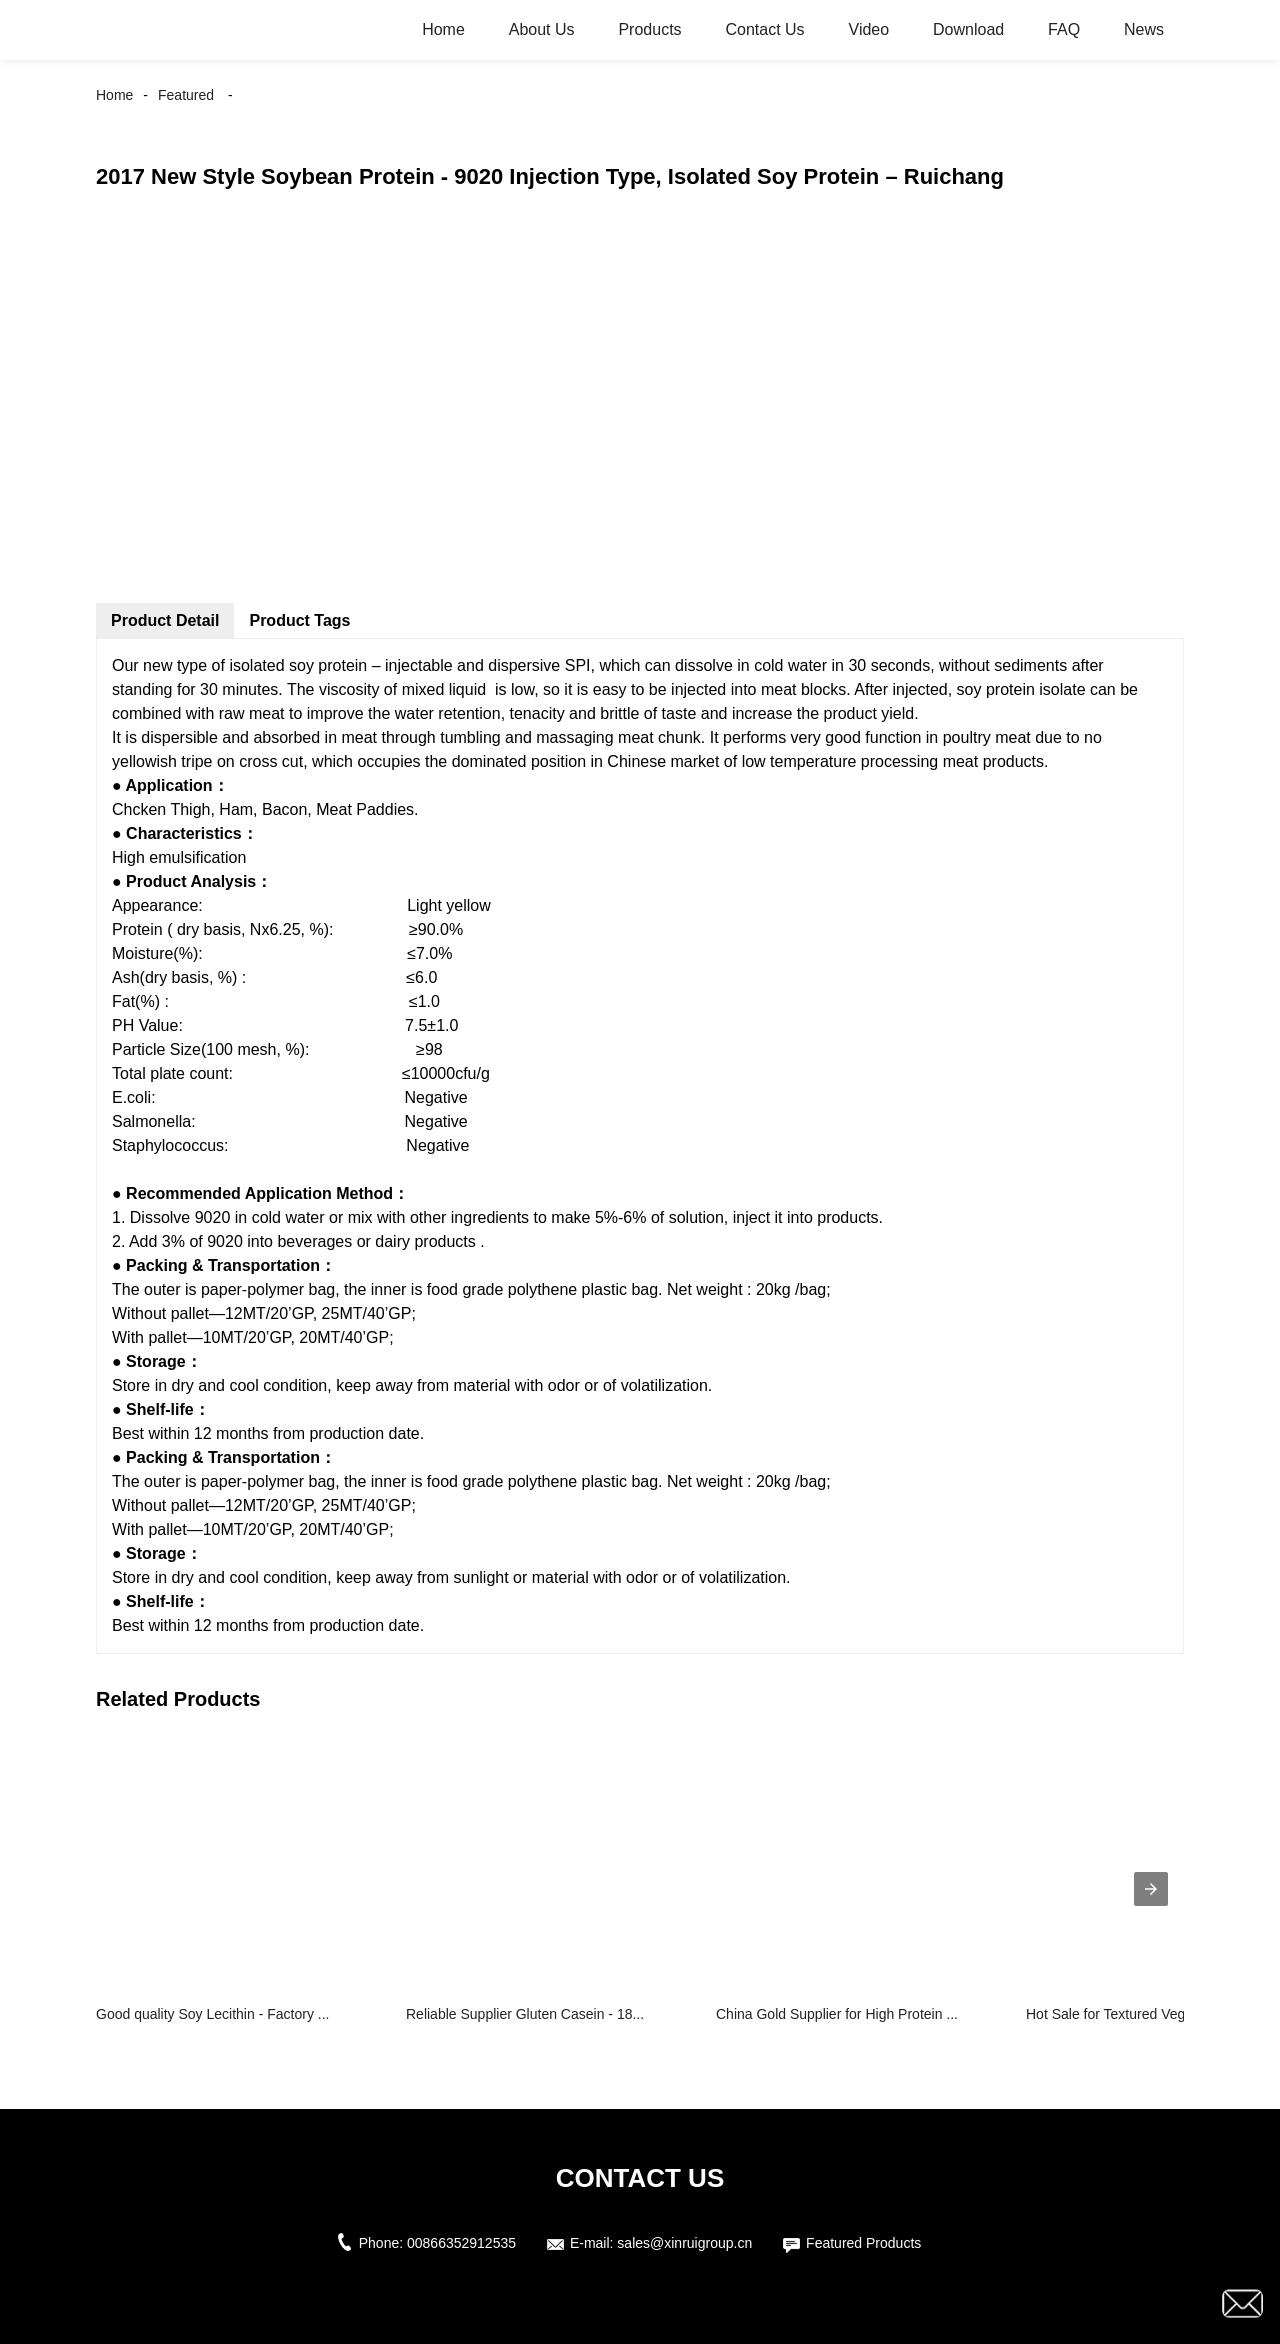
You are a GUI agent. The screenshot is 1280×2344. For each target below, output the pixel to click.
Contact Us (764, 29)
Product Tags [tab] (299, 620)
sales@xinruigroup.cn (684, 2243)
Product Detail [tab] (165, 620)
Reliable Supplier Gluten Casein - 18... (525, 2014)
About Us (542, 29)
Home (443, 29)
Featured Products (863, 2243)
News (1144, 29)
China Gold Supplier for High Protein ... (837, 2014)
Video (869, 29)
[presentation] (1151, 1889)
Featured (186, 95)
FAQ (1064, 29)
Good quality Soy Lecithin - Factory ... (212, 2014)
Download (968, 29)
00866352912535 (461, 2243)
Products (649, 29)
